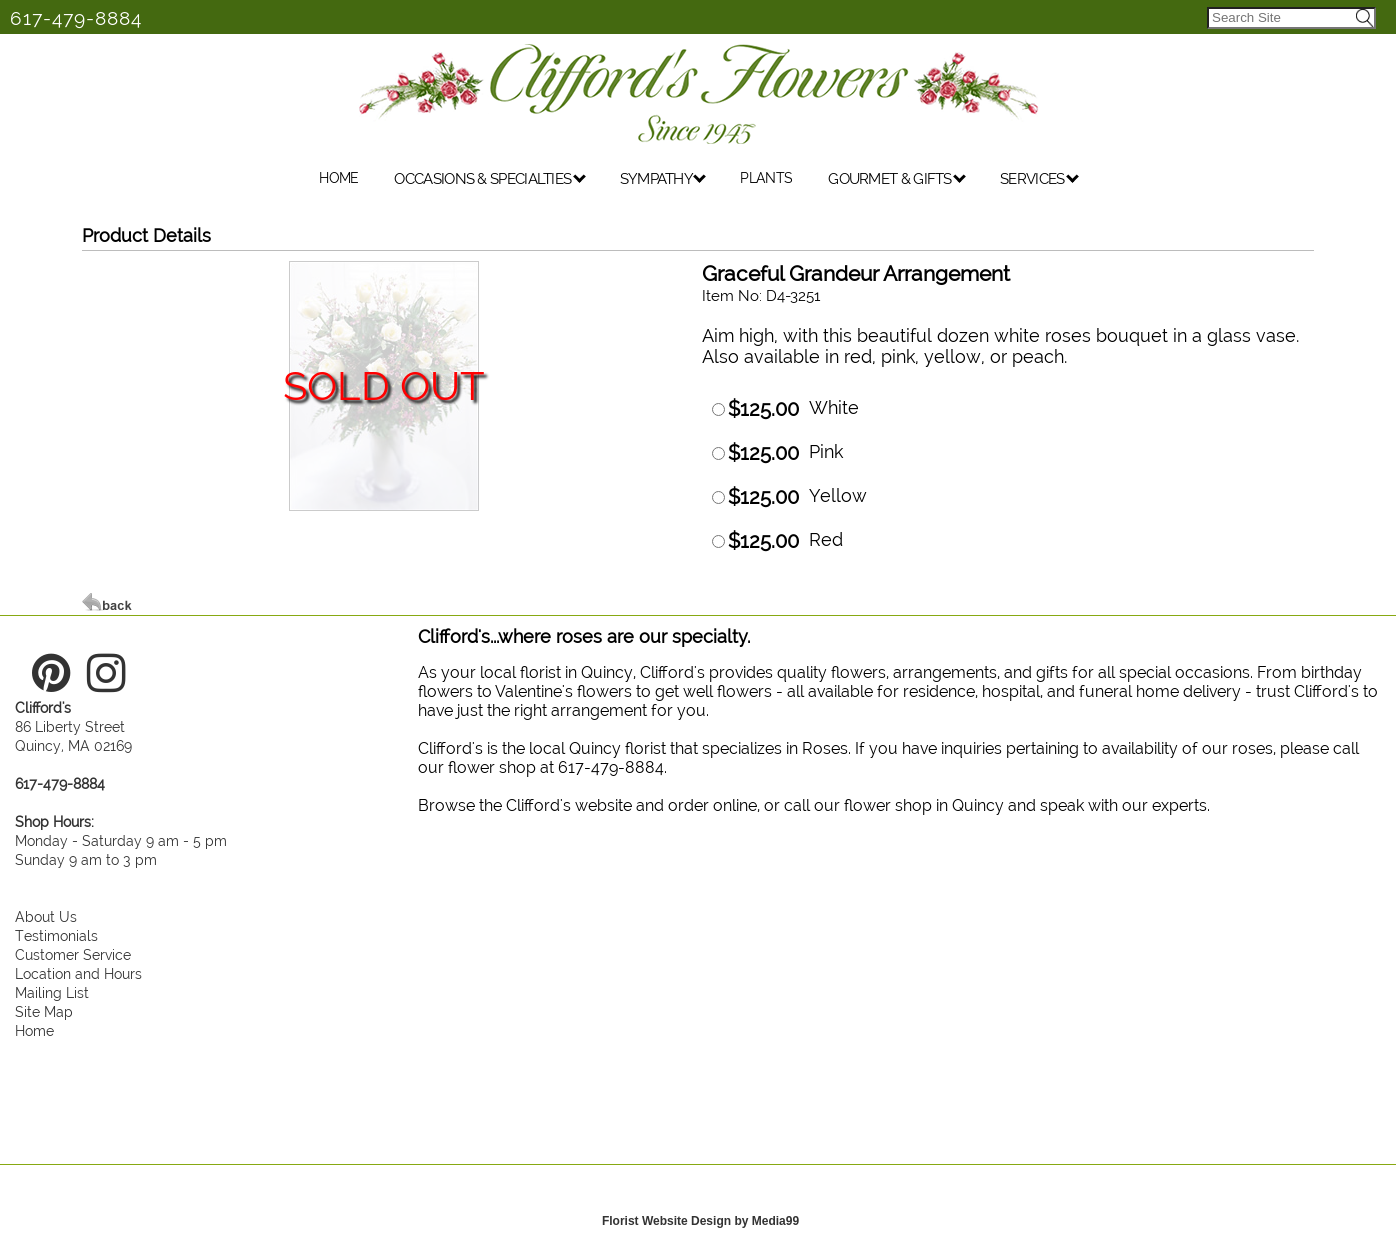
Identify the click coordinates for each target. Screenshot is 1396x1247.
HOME (338, 178)
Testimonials (56, 935)
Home (34, 1030)
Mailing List (52, 992)
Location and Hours (78, 973)
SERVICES (1039, 179)
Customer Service (73, 954)
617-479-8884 (76, 18)
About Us (46, 916)
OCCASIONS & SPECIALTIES (489, 179)
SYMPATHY (663, 179)
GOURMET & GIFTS (897, 179)
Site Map (44, 1011)
